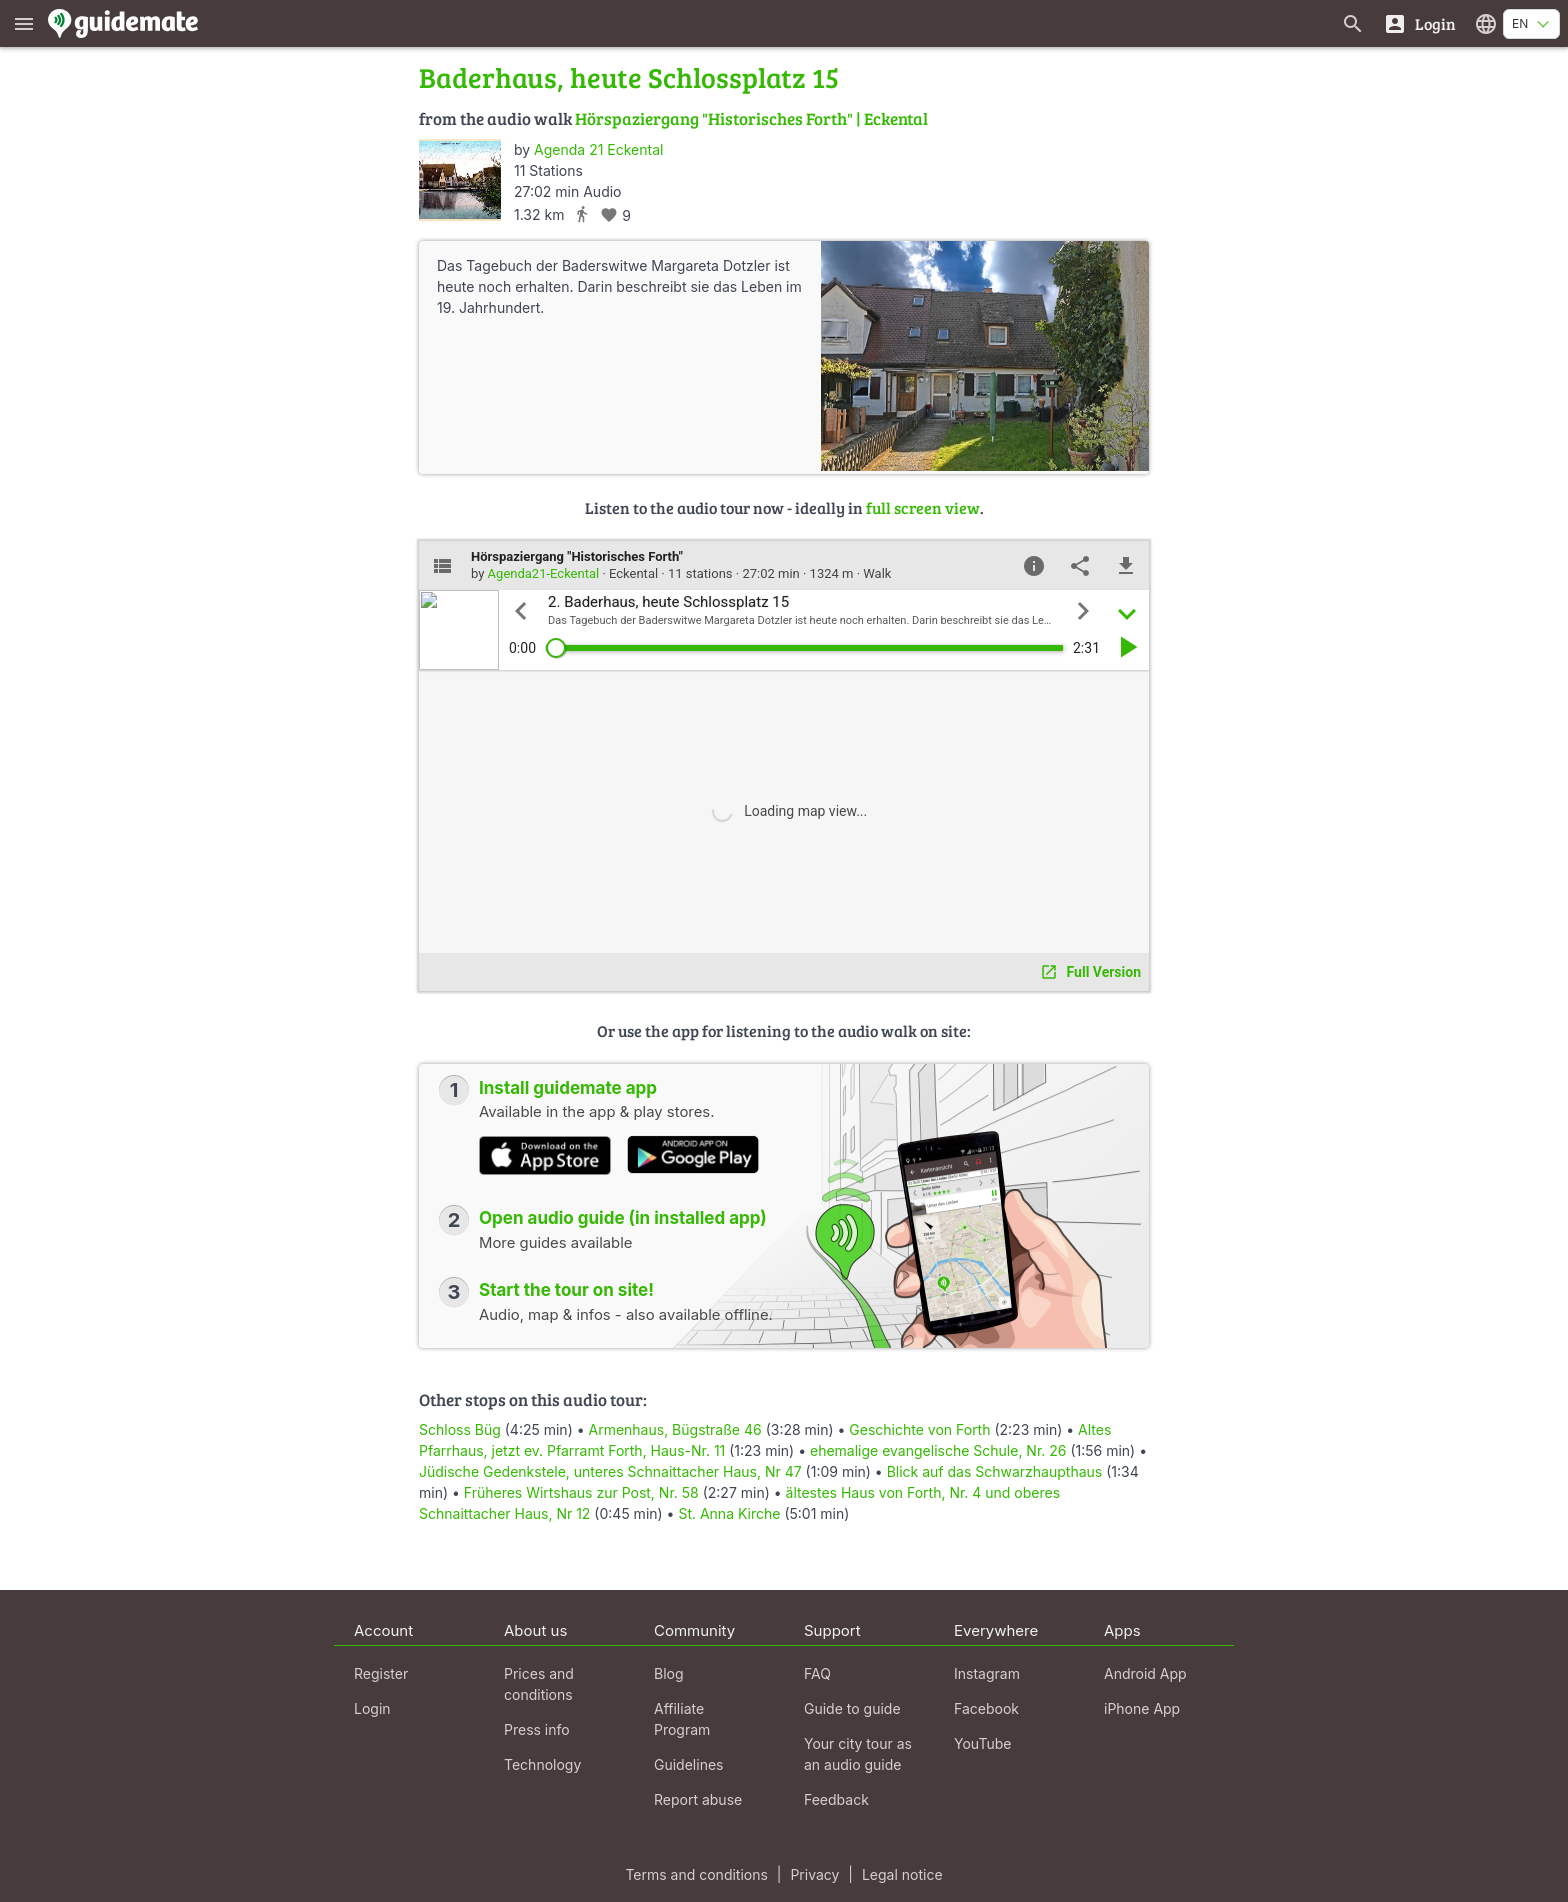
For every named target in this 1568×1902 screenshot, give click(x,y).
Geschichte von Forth (919, 1429)
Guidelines (688, 1764)
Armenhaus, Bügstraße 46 (674, 1429)
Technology (542, 1764)
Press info (537, 1729)
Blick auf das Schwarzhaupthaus (995, 1471)
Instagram (987, 1673)
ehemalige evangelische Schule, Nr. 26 (938, 1450)
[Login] (1419, 23)
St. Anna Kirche (729, 1513)
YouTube (982, 1743)
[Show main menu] (24, 23)
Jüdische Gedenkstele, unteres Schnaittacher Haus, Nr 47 (610, 1471)
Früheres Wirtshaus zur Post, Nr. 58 (581, 1492)
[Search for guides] (1353, 23)
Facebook (986, 1708)
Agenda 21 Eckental (598, 149)
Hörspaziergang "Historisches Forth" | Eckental (751, 118)
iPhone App (1142, 1708)
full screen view (923, 507)
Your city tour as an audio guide (858, 1754)
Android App (1145, 1673)
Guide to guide (852, 1708)
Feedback (836, 1799)
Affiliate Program (682, 1719)
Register (381, 1673)
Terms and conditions (696, 1874)
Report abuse (698, 1799)
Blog (669, 1673)
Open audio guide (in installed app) (623, 1218)
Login (372, 1708)
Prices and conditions (539, 1684)
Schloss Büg (460, 1429)
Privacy (814, 1874)
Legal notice (902, 1874)
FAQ (817, 1673)
